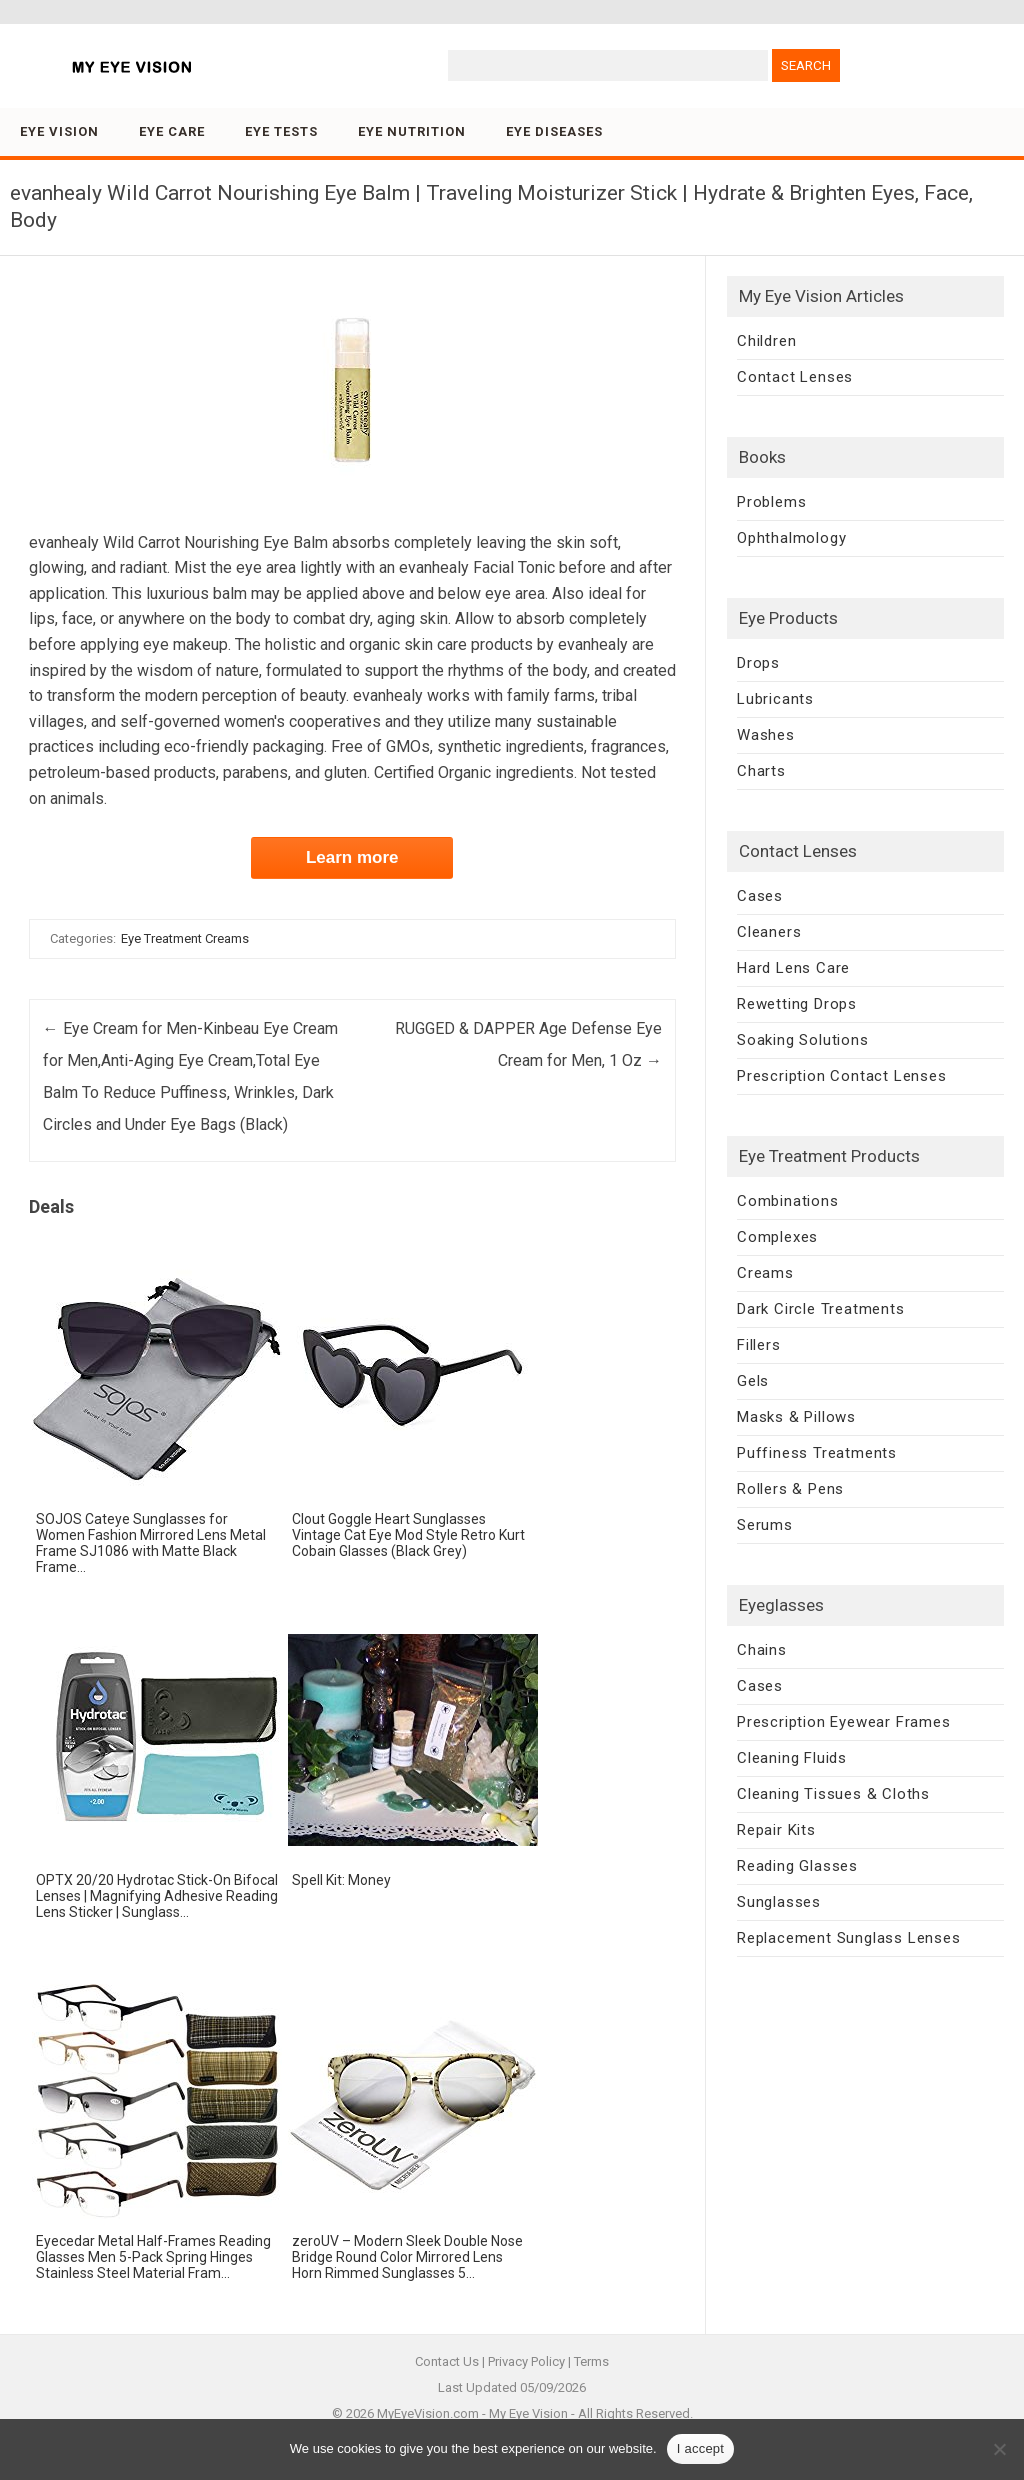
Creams (765, 1273)
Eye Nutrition (412, 131)
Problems (771, 502)
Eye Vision (59, 131)
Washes (766, 735)
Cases (760, 896)
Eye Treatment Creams (185, 938)
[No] (999, 2449)
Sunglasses (779, 1902)
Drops (758, 663)
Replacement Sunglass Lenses (849, 1938)
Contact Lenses (795, 377)
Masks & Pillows (796, 1417)
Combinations (788, 1201)
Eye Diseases (554, 131)
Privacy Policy (526, 2361)
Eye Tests (281, 131)
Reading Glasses (797, 1866)
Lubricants (775, 699)
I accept (701, 2448)
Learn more (352, 857)
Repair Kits (776, 1830)
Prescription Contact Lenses (842, 1076)
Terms (591, 2361)
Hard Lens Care (793, 968)
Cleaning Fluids (792, 1758)
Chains (762, 1650)
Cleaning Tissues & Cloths (833, 1794)
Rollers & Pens (790, 1489)
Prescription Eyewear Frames (844, 1722)
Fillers (759, 1345)
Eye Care (172, 131)
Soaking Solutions (803, 1040)
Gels (753, 1381)
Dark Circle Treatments (821, 1309)
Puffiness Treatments (817, 1453)
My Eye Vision (528, 2413)
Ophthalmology (791, 538)
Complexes (777, 1237)
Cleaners (769, 932)
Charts (761, 771)
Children (766, 341)
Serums (765, 1525)
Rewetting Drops (797, 1004)
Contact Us (447, 2361)
